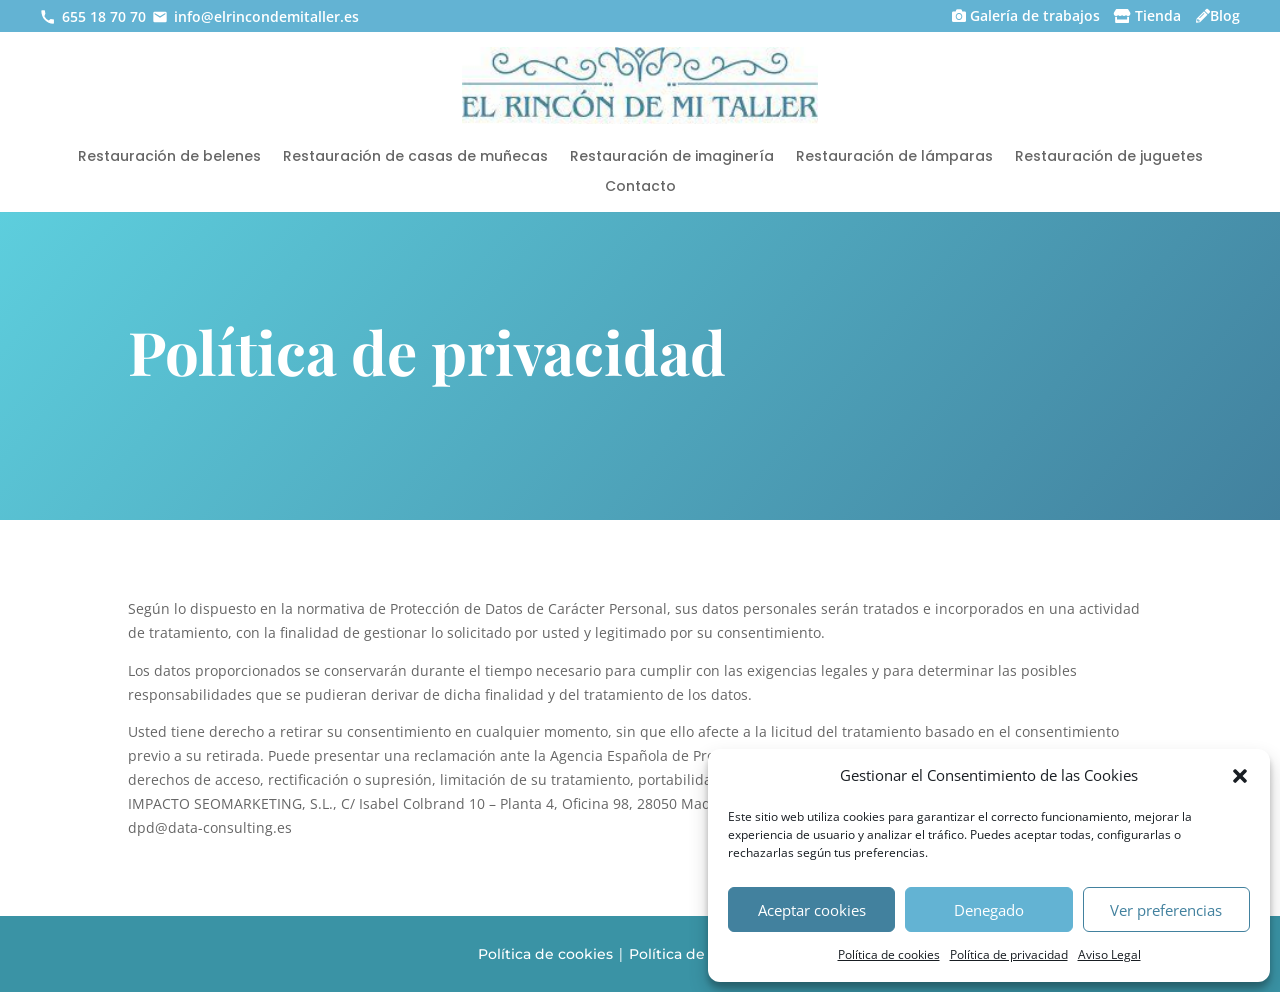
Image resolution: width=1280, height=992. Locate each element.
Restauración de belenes (169, 157)
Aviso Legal (1109, 954)
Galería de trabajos (1035, 15)
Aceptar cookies (812, 910)
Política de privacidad (1009, 954)
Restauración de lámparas (894, 157)
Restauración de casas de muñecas (415, 157)
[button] (1240, 776)
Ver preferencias (1166, 910)
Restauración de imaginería (672, 157)
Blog (1225, 15)
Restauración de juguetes (1109, 157)
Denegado (989, 910)
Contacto (640, 187)
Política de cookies (889, 954)
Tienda (1158, 15)
